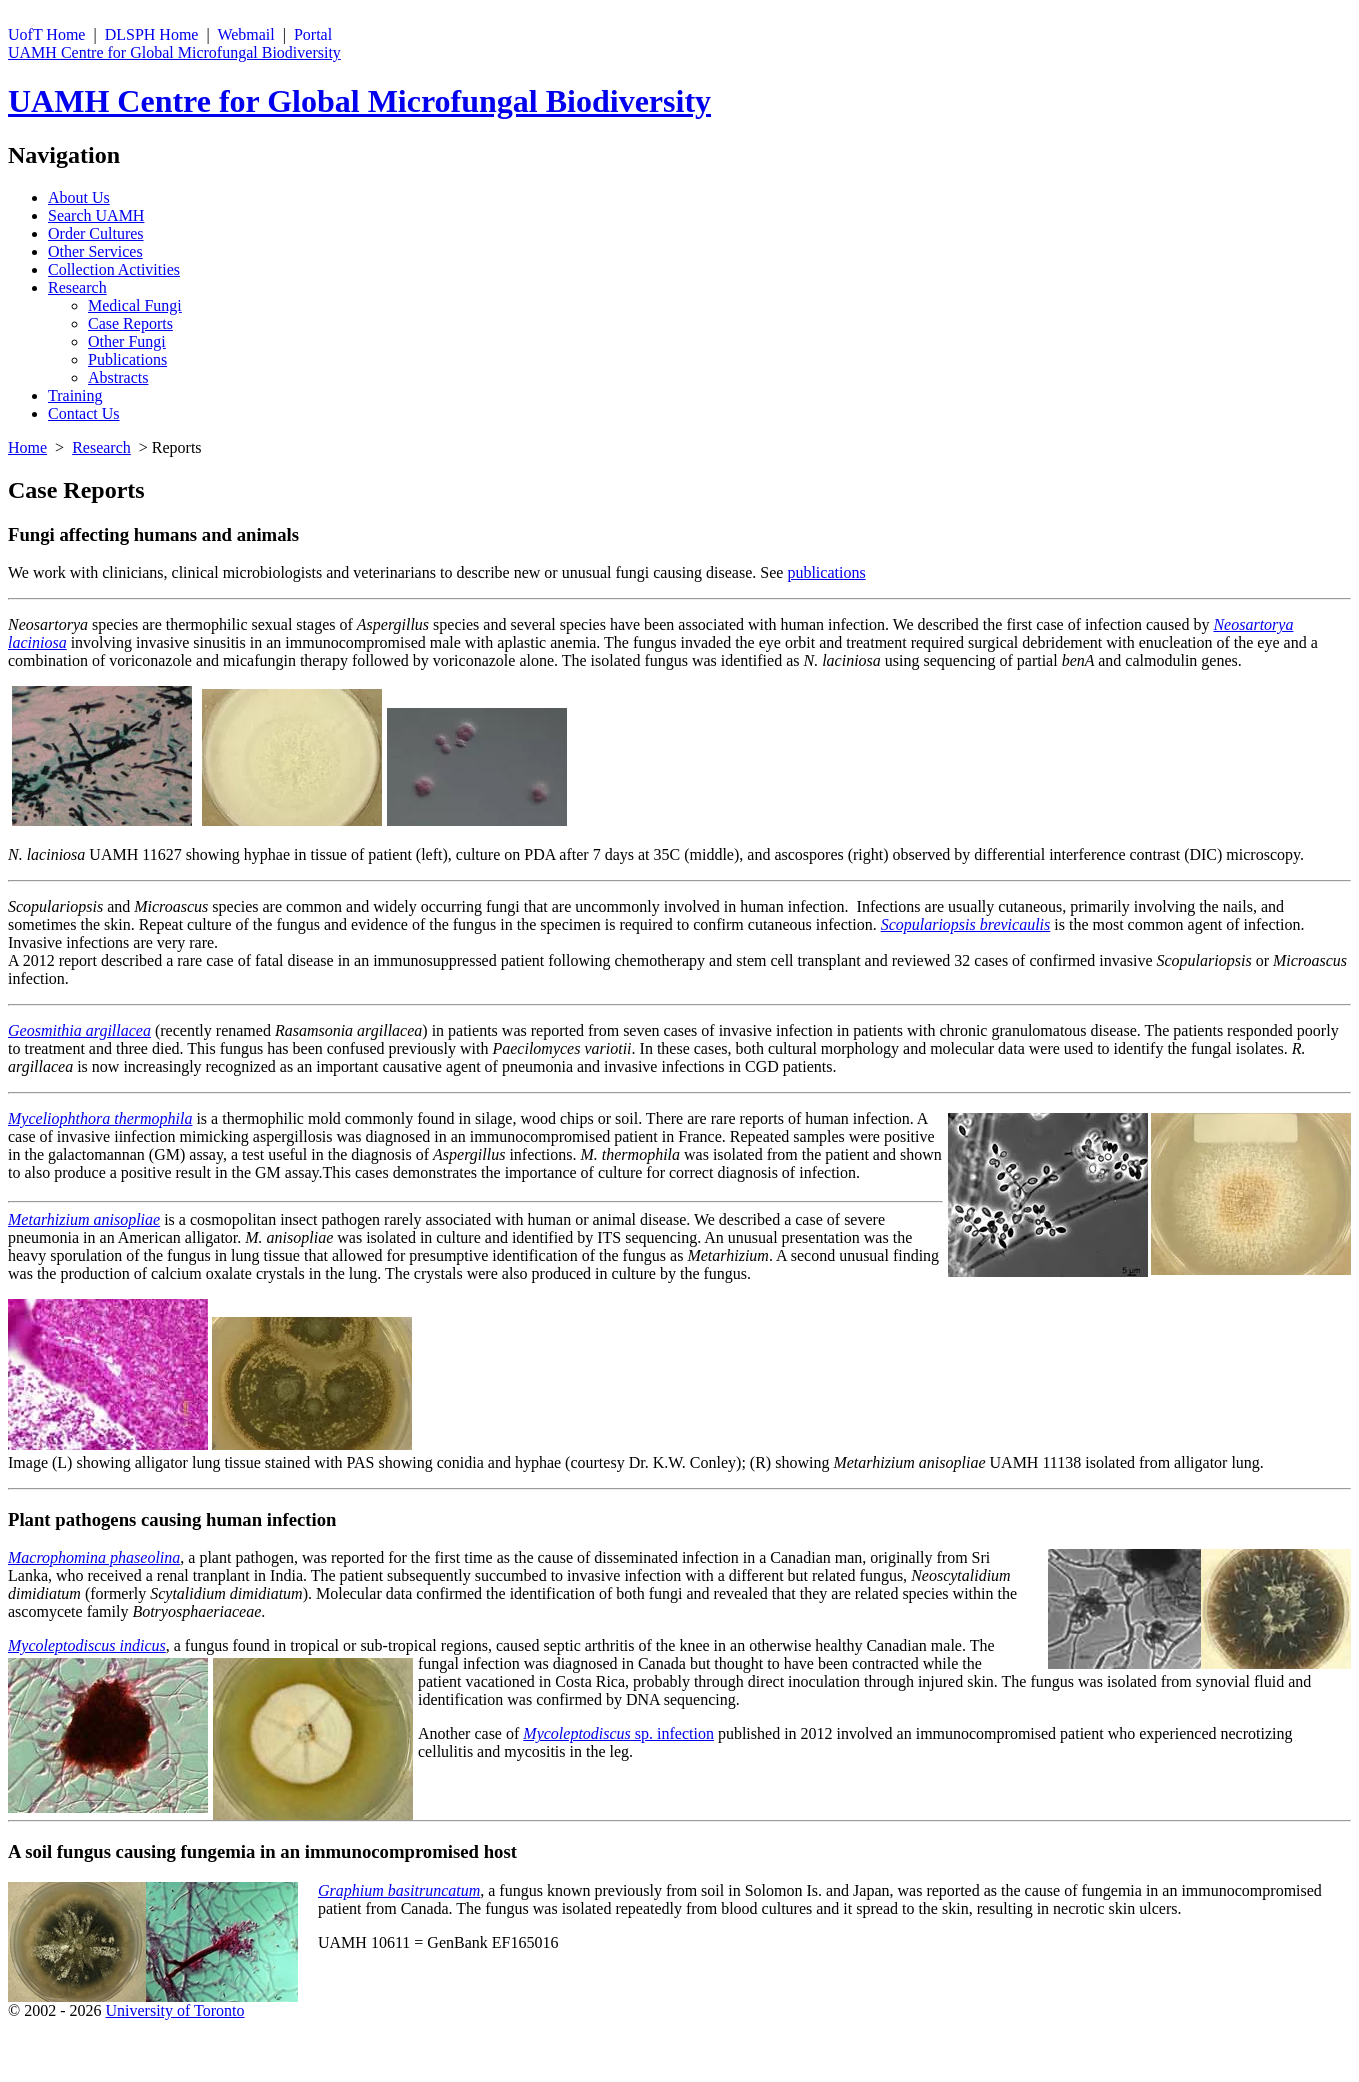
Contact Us (84, 413)
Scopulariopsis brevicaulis (966, 924)
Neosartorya (48, 624)
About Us (79, 197)
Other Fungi (127, 341)
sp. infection (618, 1733)
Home (27, 447)
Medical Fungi (135, 305)
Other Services (95, 251)
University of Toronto (174, 2010)
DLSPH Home (152, 34)
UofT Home (46, 34)
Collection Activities (114, 269)
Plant (29, 1519)
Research (77, 287)
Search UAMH (96, 215)
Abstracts (118, 377)
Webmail (245, 34)
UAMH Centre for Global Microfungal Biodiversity (174, 52)
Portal (313, 34)
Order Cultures (96, 233)
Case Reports (130, 323)
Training (75, 395)
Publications (127, 359)
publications (826, 572)
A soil (30, 1851)
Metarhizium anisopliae (84, 1219)
